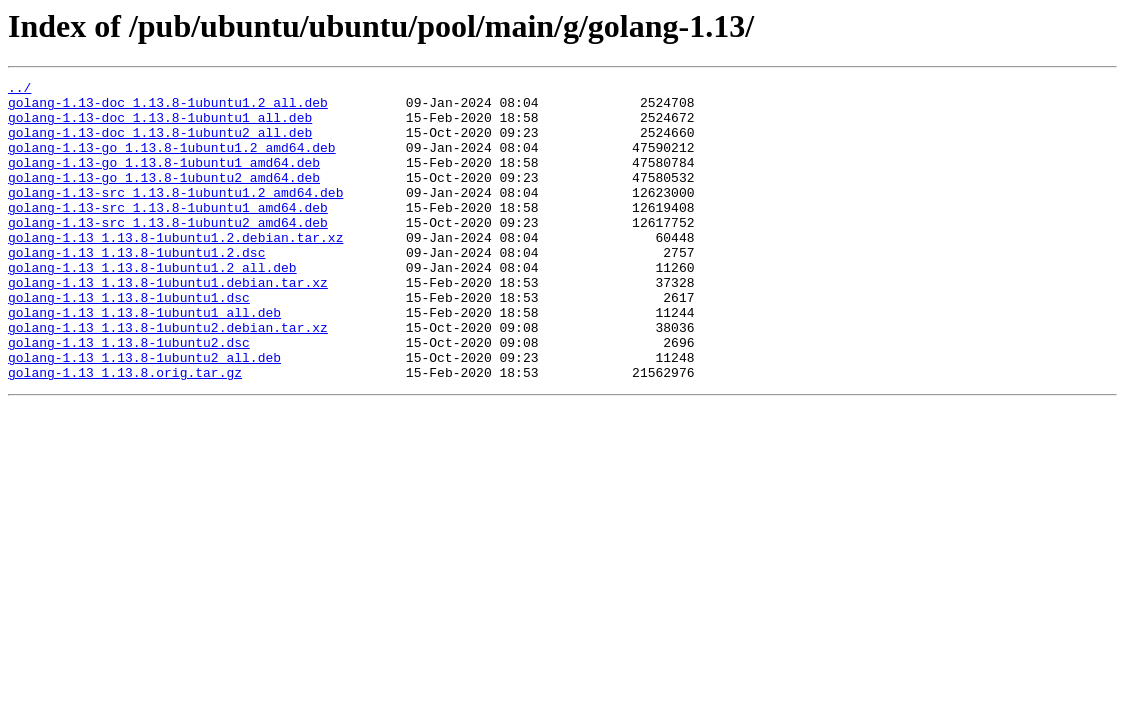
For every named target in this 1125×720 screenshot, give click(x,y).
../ (19, 90)
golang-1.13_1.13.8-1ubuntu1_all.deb (144, 360)
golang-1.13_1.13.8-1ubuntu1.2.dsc (136, 288)
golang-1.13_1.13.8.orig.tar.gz (125, 432)
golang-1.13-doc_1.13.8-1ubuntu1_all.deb (160, 126)
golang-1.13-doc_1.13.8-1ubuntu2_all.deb (160, 144)
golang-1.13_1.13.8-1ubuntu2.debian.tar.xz (168, 378)
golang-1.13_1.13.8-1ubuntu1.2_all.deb (152, 306)
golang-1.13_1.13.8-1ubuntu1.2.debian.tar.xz (175, 270)
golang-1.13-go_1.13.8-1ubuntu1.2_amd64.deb (172, 162)
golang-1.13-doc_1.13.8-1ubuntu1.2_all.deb (168, 108)
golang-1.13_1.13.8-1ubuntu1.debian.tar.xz (168, 324)
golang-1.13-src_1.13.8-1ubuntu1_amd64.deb (168, 234)
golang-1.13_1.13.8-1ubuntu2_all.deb (144, 414)
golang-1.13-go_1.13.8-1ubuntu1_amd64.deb (164, 180)
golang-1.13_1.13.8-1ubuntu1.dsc (129, 342)
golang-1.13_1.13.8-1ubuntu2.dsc (129, 396)
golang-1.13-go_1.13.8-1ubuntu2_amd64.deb (164, 198)
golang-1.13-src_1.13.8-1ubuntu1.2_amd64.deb (175, 216)
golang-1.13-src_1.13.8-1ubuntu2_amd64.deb (168, 252)
